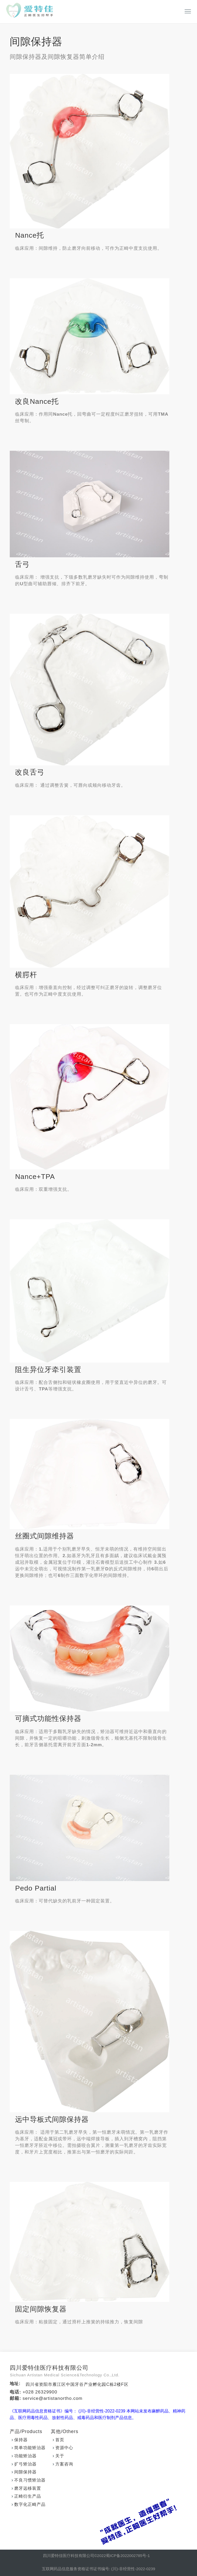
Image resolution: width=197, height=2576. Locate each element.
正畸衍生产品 (27, 2496)
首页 (59, 2440)
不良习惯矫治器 (30, 2480)
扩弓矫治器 (25, 2464)
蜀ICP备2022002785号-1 (128, 2556)
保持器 (21, 2440)
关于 (59, 2456)
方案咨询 (64, 2464)
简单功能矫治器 (30, 2448)
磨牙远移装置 (27, 2488)
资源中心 (64, 2448)
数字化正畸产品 (30, 2504)
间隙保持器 (25, 2472)
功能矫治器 (25, 2456)
